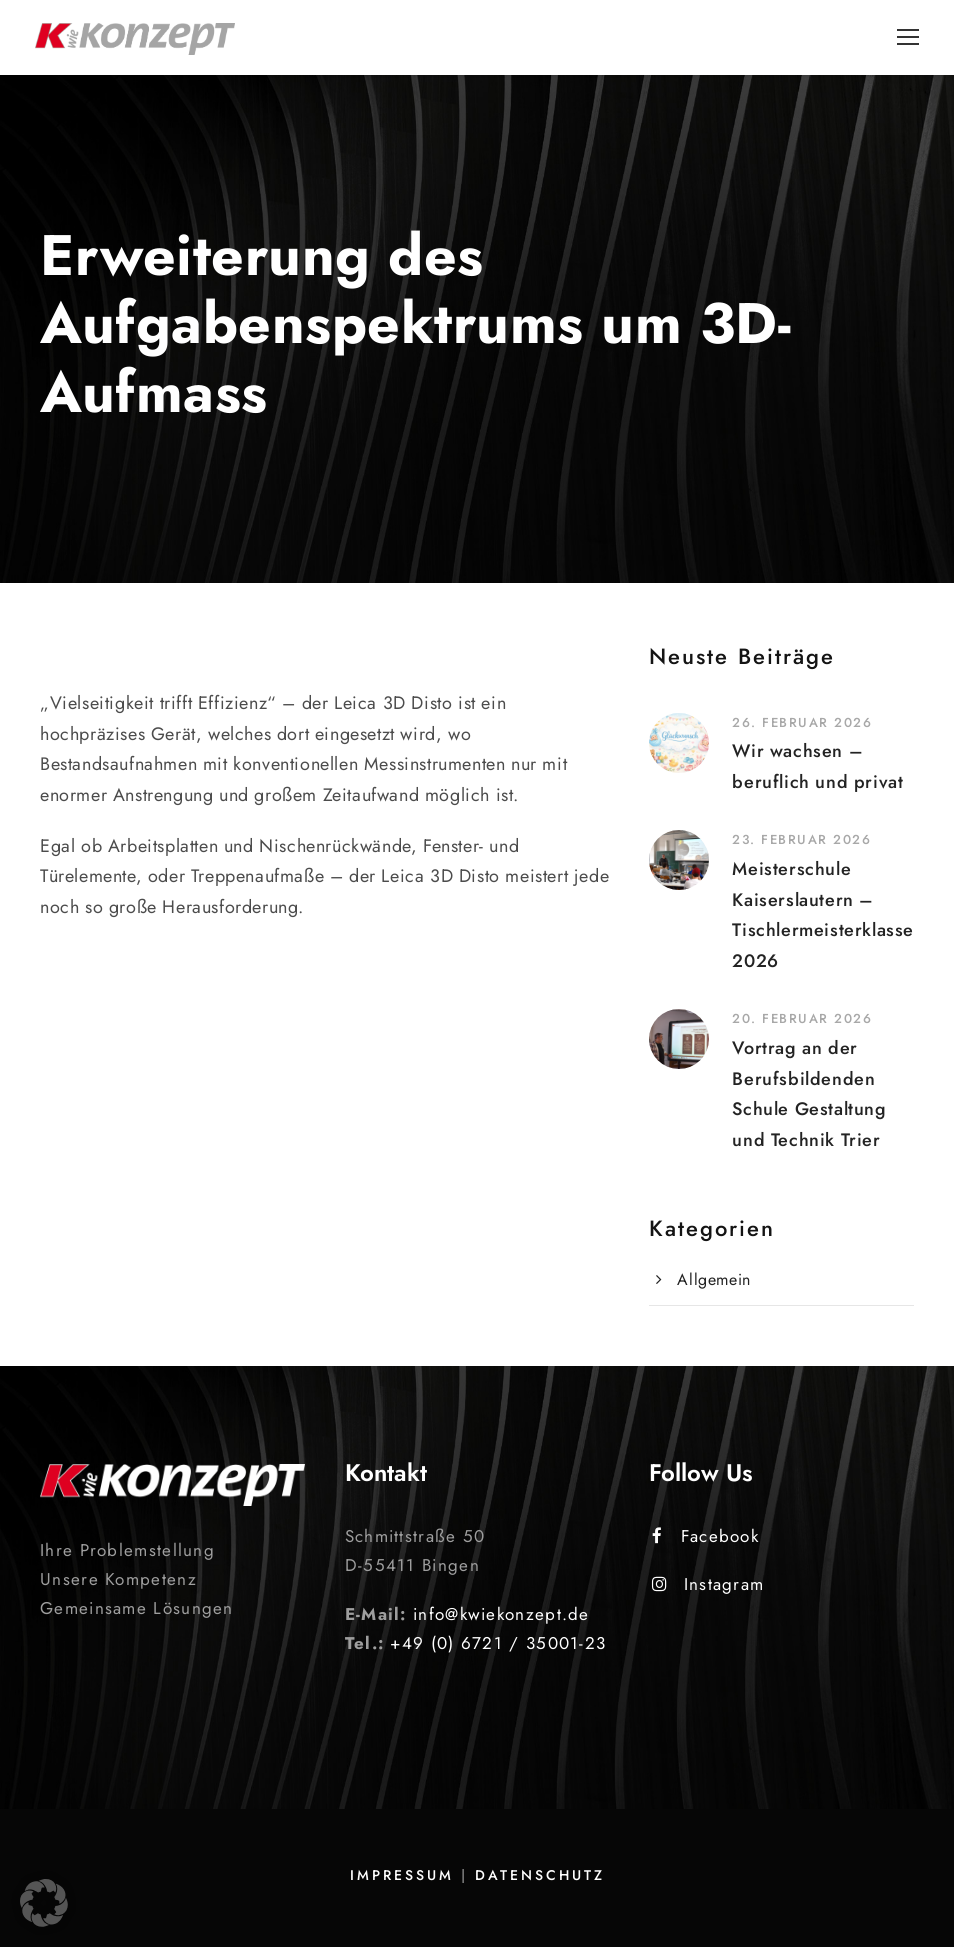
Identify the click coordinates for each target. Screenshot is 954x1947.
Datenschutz (540, 1875)
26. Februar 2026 (802, 722)
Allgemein (713, 1279)
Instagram (708, 1584)
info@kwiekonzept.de (501, 1614)
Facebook (705, 1536)
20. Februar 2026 (802, 1018)
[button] (44, 1903)
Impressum (402, 1875)
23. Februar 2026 (801, 839)
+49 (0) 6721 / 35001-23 (498, 1643)
